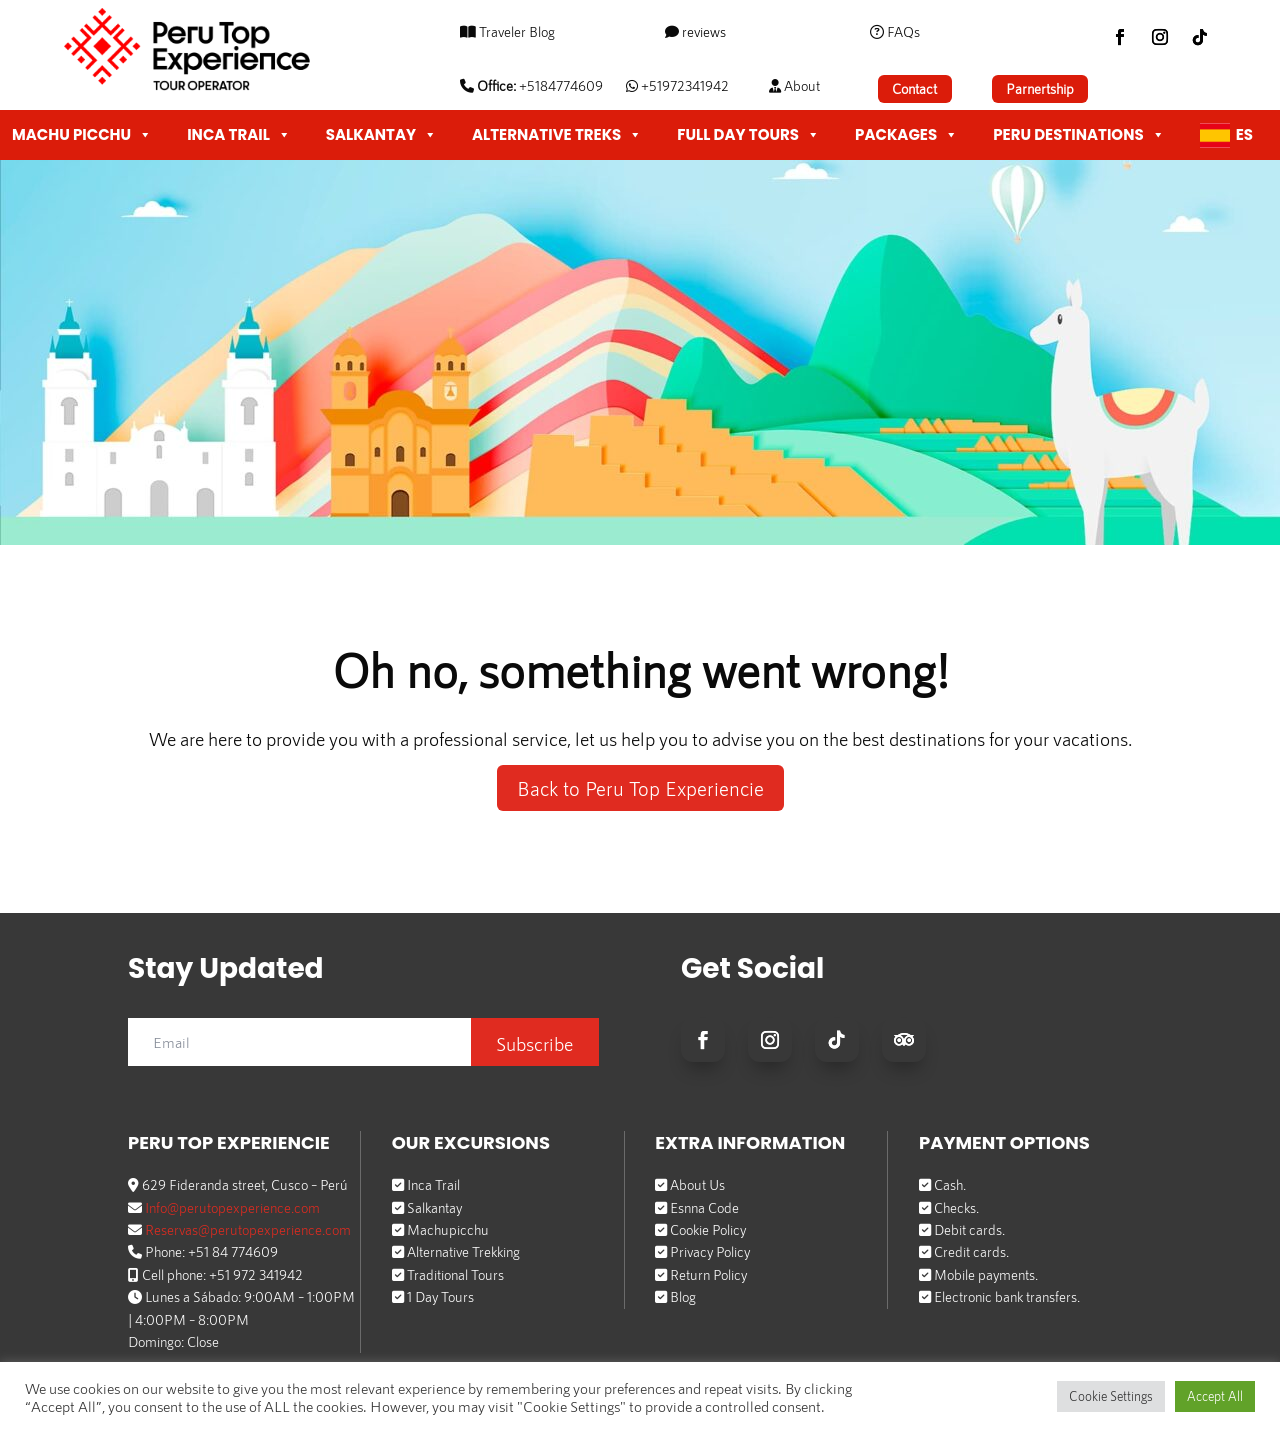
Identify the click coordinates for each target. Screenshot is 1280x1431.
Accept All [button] (1215, 1396)
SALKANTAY (381, 135)
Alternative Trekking (463, 1251)
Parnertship (1039, 88)
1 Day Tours (440, 1296)
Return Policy (708, 1273)
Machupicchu (448, 1229)
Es (1244, 134)
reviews (702, 31)
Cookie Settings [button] (1111, 1396)
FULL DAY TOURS (748, 135)
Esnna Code (704, 1206)
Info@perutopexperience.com (232, 1206)
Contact (914, 88)
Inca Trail (433, 1184)
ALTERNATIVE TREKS (557, 135)
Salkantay (434, 1206)
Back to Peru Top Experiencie (640, 788)
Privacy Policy (710, 1251)
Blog (683, 1296)
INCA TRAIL (239, 135)
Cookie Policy (708, 1229)
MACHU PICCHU (82, 135)
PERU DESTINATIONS (1078, 135)
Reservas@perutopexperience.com (248, 1229)
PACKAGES (906, 135)
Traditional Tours (455, 1273)
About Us (697, 1184)
